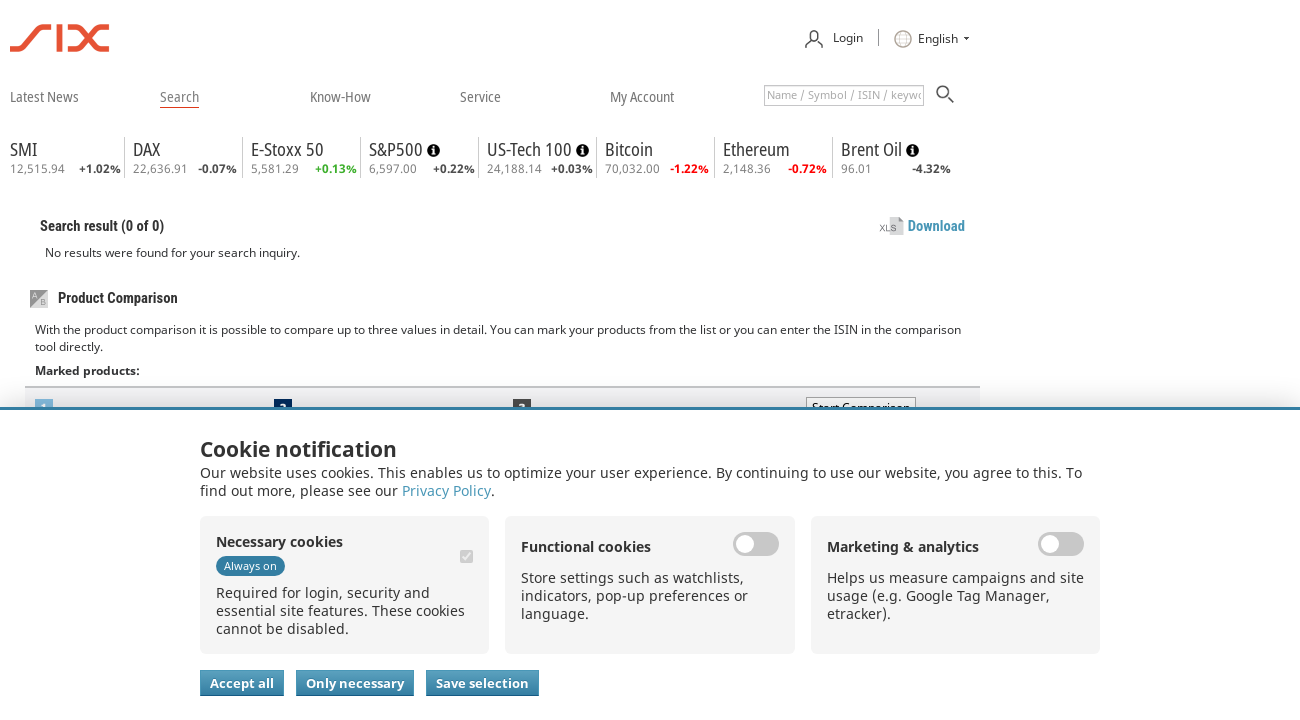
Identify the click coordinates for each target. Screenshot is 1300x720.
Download (936, 226)
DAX (146, 149)
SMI (23, 149)
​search (179, 96)
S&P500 (398, 149)
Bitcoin (629, 149)
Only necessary (355, 683)
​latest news (44, 96)
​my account (642, 96)
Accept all (242, 683)
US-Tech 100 (531, 149)
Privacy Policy (446, 490)
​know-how (340, 96)
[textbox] (844, 95)
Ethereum (756, 149)
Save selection (482, 683)
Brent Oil (873, 149)
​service (480, 96)
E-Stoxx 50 (287, 149)
